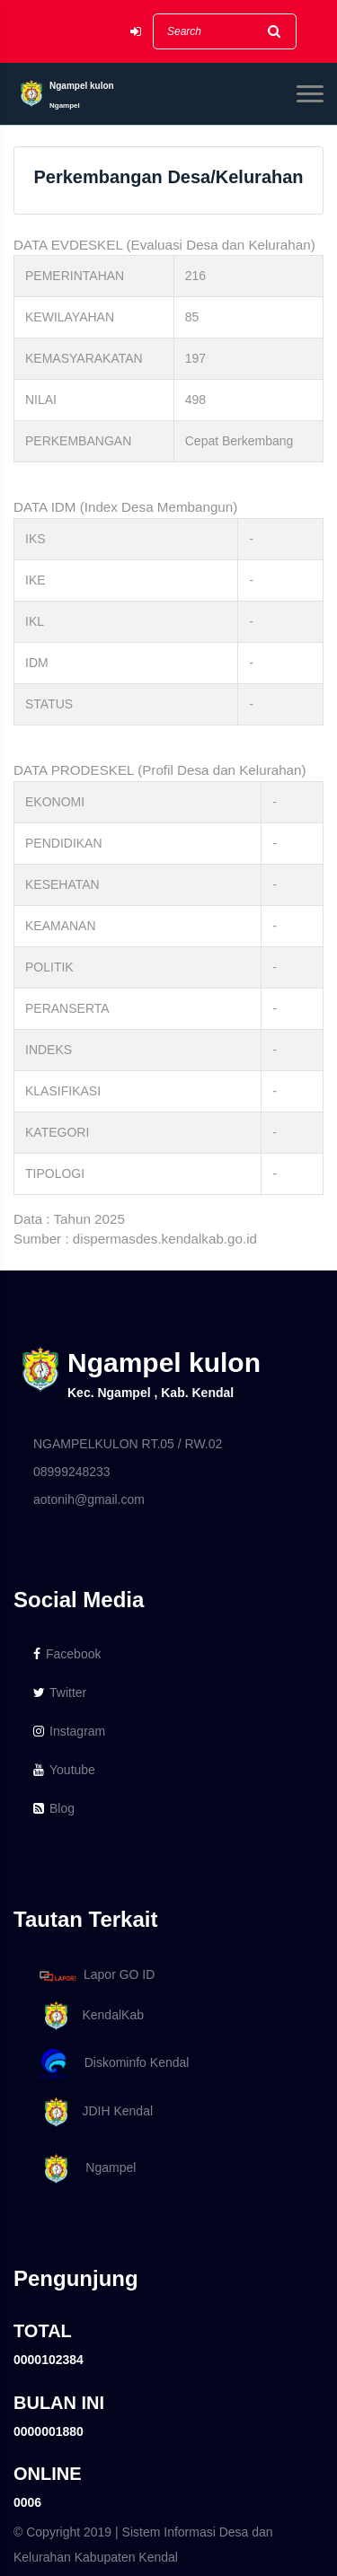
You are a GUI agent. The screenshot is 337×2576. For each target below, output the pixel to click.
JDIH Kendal (93, 2112)
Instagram (69, 1731)
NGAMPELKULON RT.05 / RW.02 (127, 1444)
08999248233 (72, 1471)
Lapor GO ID (96, 1975)
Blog (54, 1808)
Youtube (64, 1770)
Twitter (59, 1692)
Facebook (67, 1654)
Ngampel (84, 2169)
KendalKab (88, 2016)
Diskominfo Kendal (113, 2063)
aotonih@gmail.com (89, 1499)
